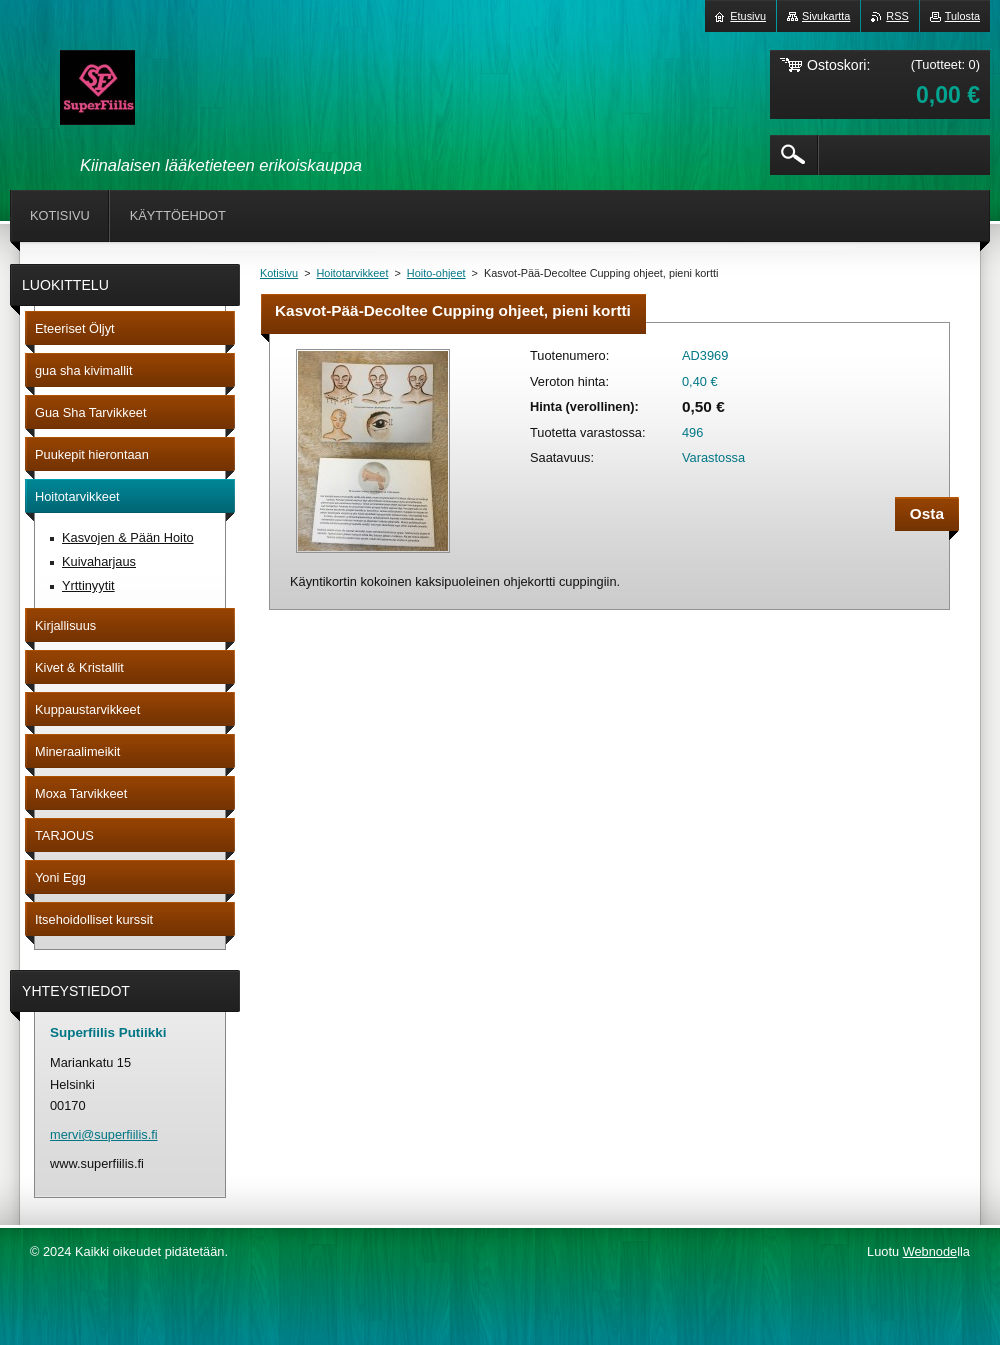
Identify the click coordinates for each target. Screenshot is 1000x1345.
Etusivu (748, 16)
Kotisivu (279, 273)
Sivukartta (826, 16)
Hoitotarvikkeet (353, 273)
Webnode (930, 1251)
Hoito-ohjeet (436, 273)
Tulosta (962, 16)
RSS (897, 16)
